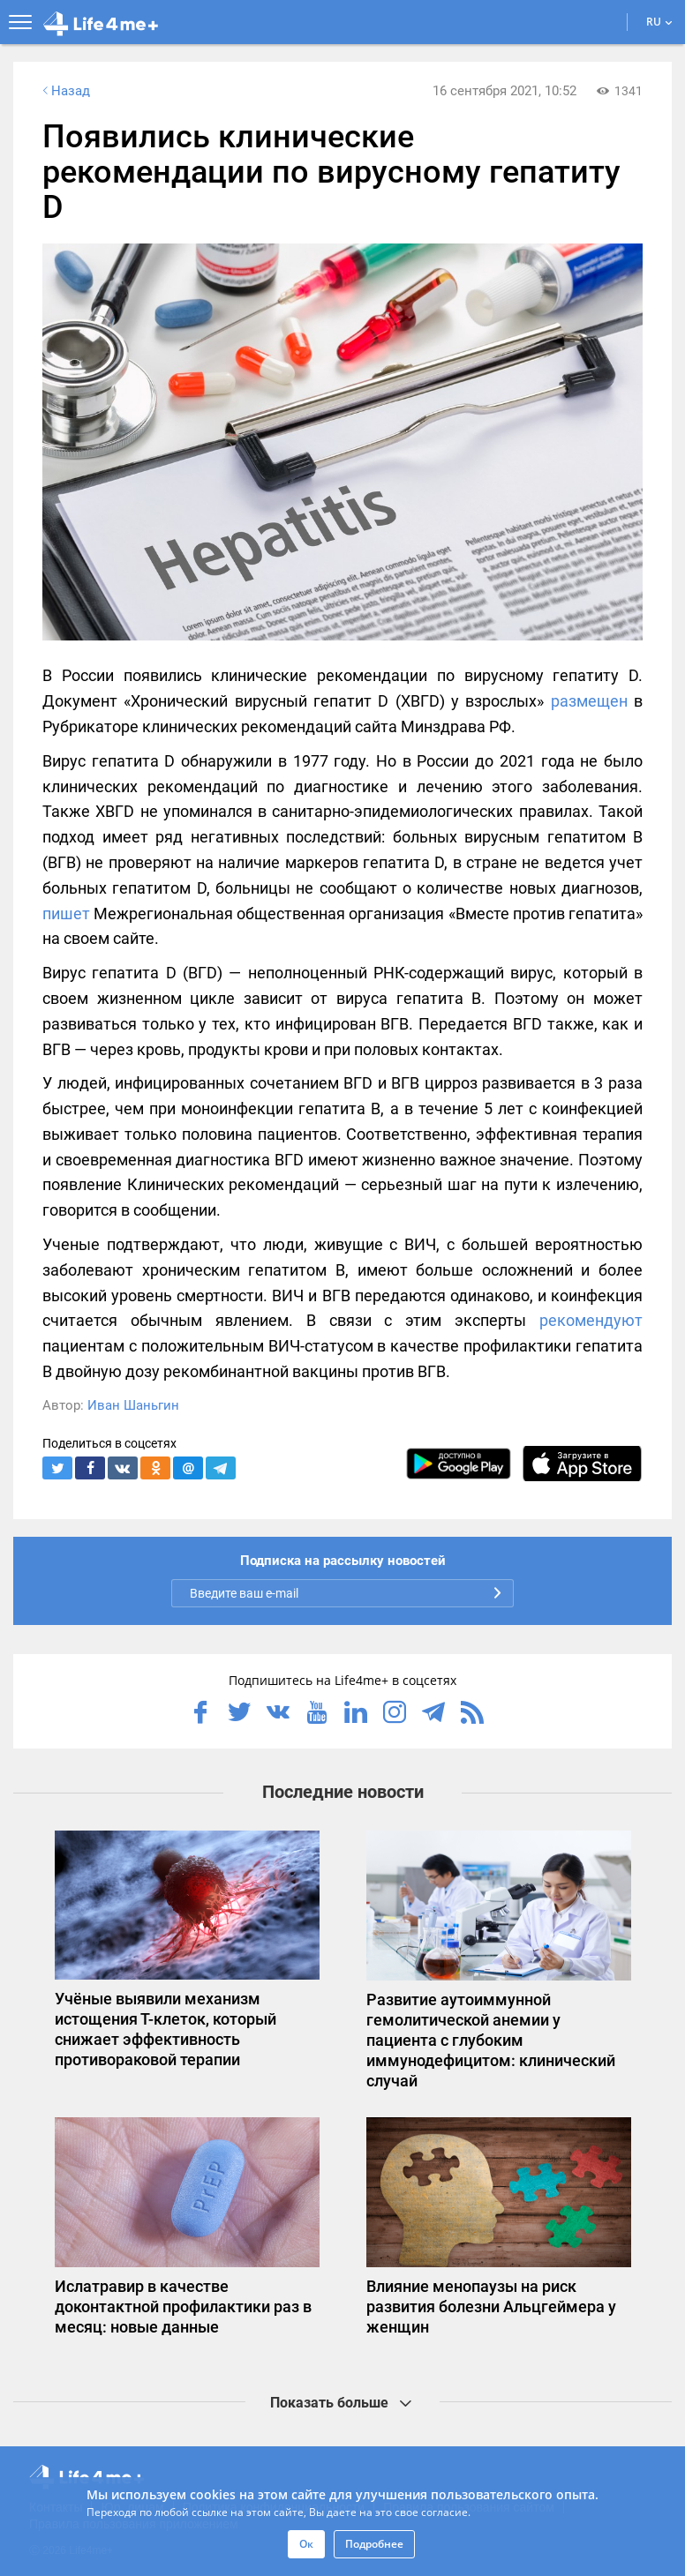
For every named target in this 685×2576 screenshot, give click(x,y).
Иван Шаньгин (133, 1405)
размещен (589, 701)
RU (659, 21)
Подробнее (374, 2543)
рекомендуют (591, 1320)
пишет (66, 913)
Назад (64, 91)
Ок (306, 2543)
